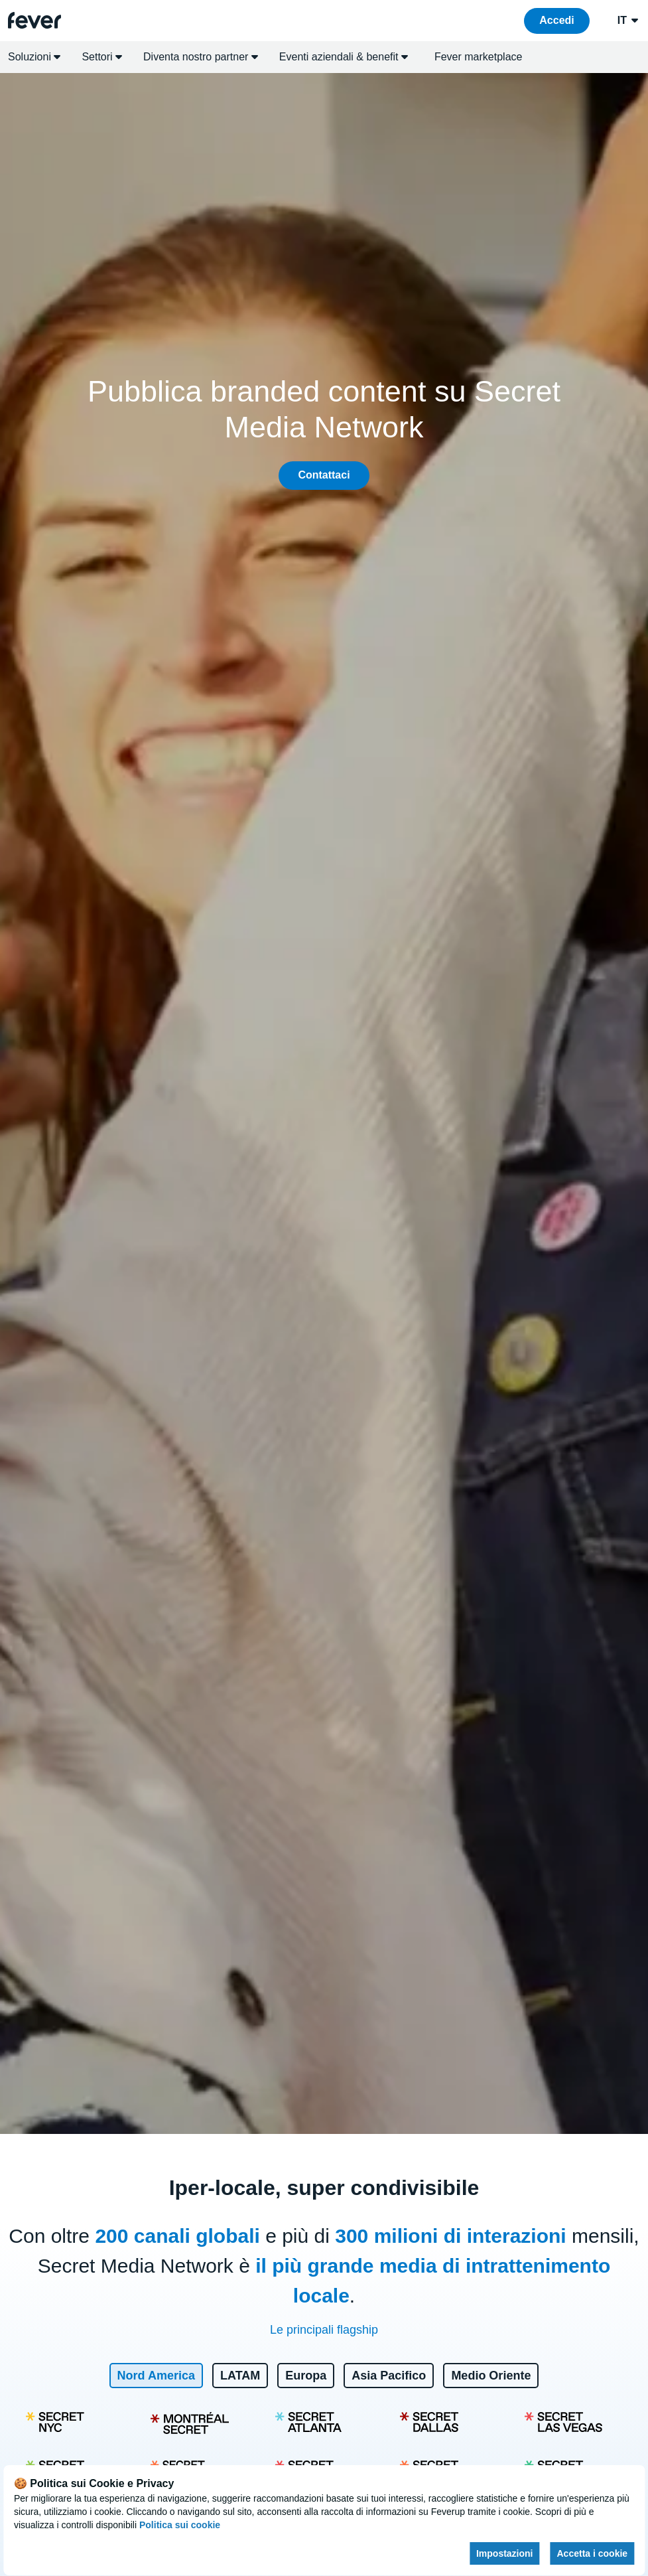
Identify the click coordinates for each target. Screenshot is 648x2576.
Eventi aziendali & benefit (343, 56)
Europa (305, 2375)
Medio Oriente (491, 2375)
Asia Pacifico (389, 2375)
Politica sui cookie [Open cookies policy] (179, 2525)
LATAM (240, 2375)
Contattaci (324, 475)
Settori (102, 56)
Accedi (556, 20)
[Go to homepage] (34, 20)
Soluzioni (34, 56)
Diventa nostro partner (200, 56)
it (628, 20)
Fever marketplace (478, 56)
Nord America (156, 2375)
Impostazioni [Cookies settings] (504, 2553)
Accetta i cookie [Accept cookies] (592, 2553)
